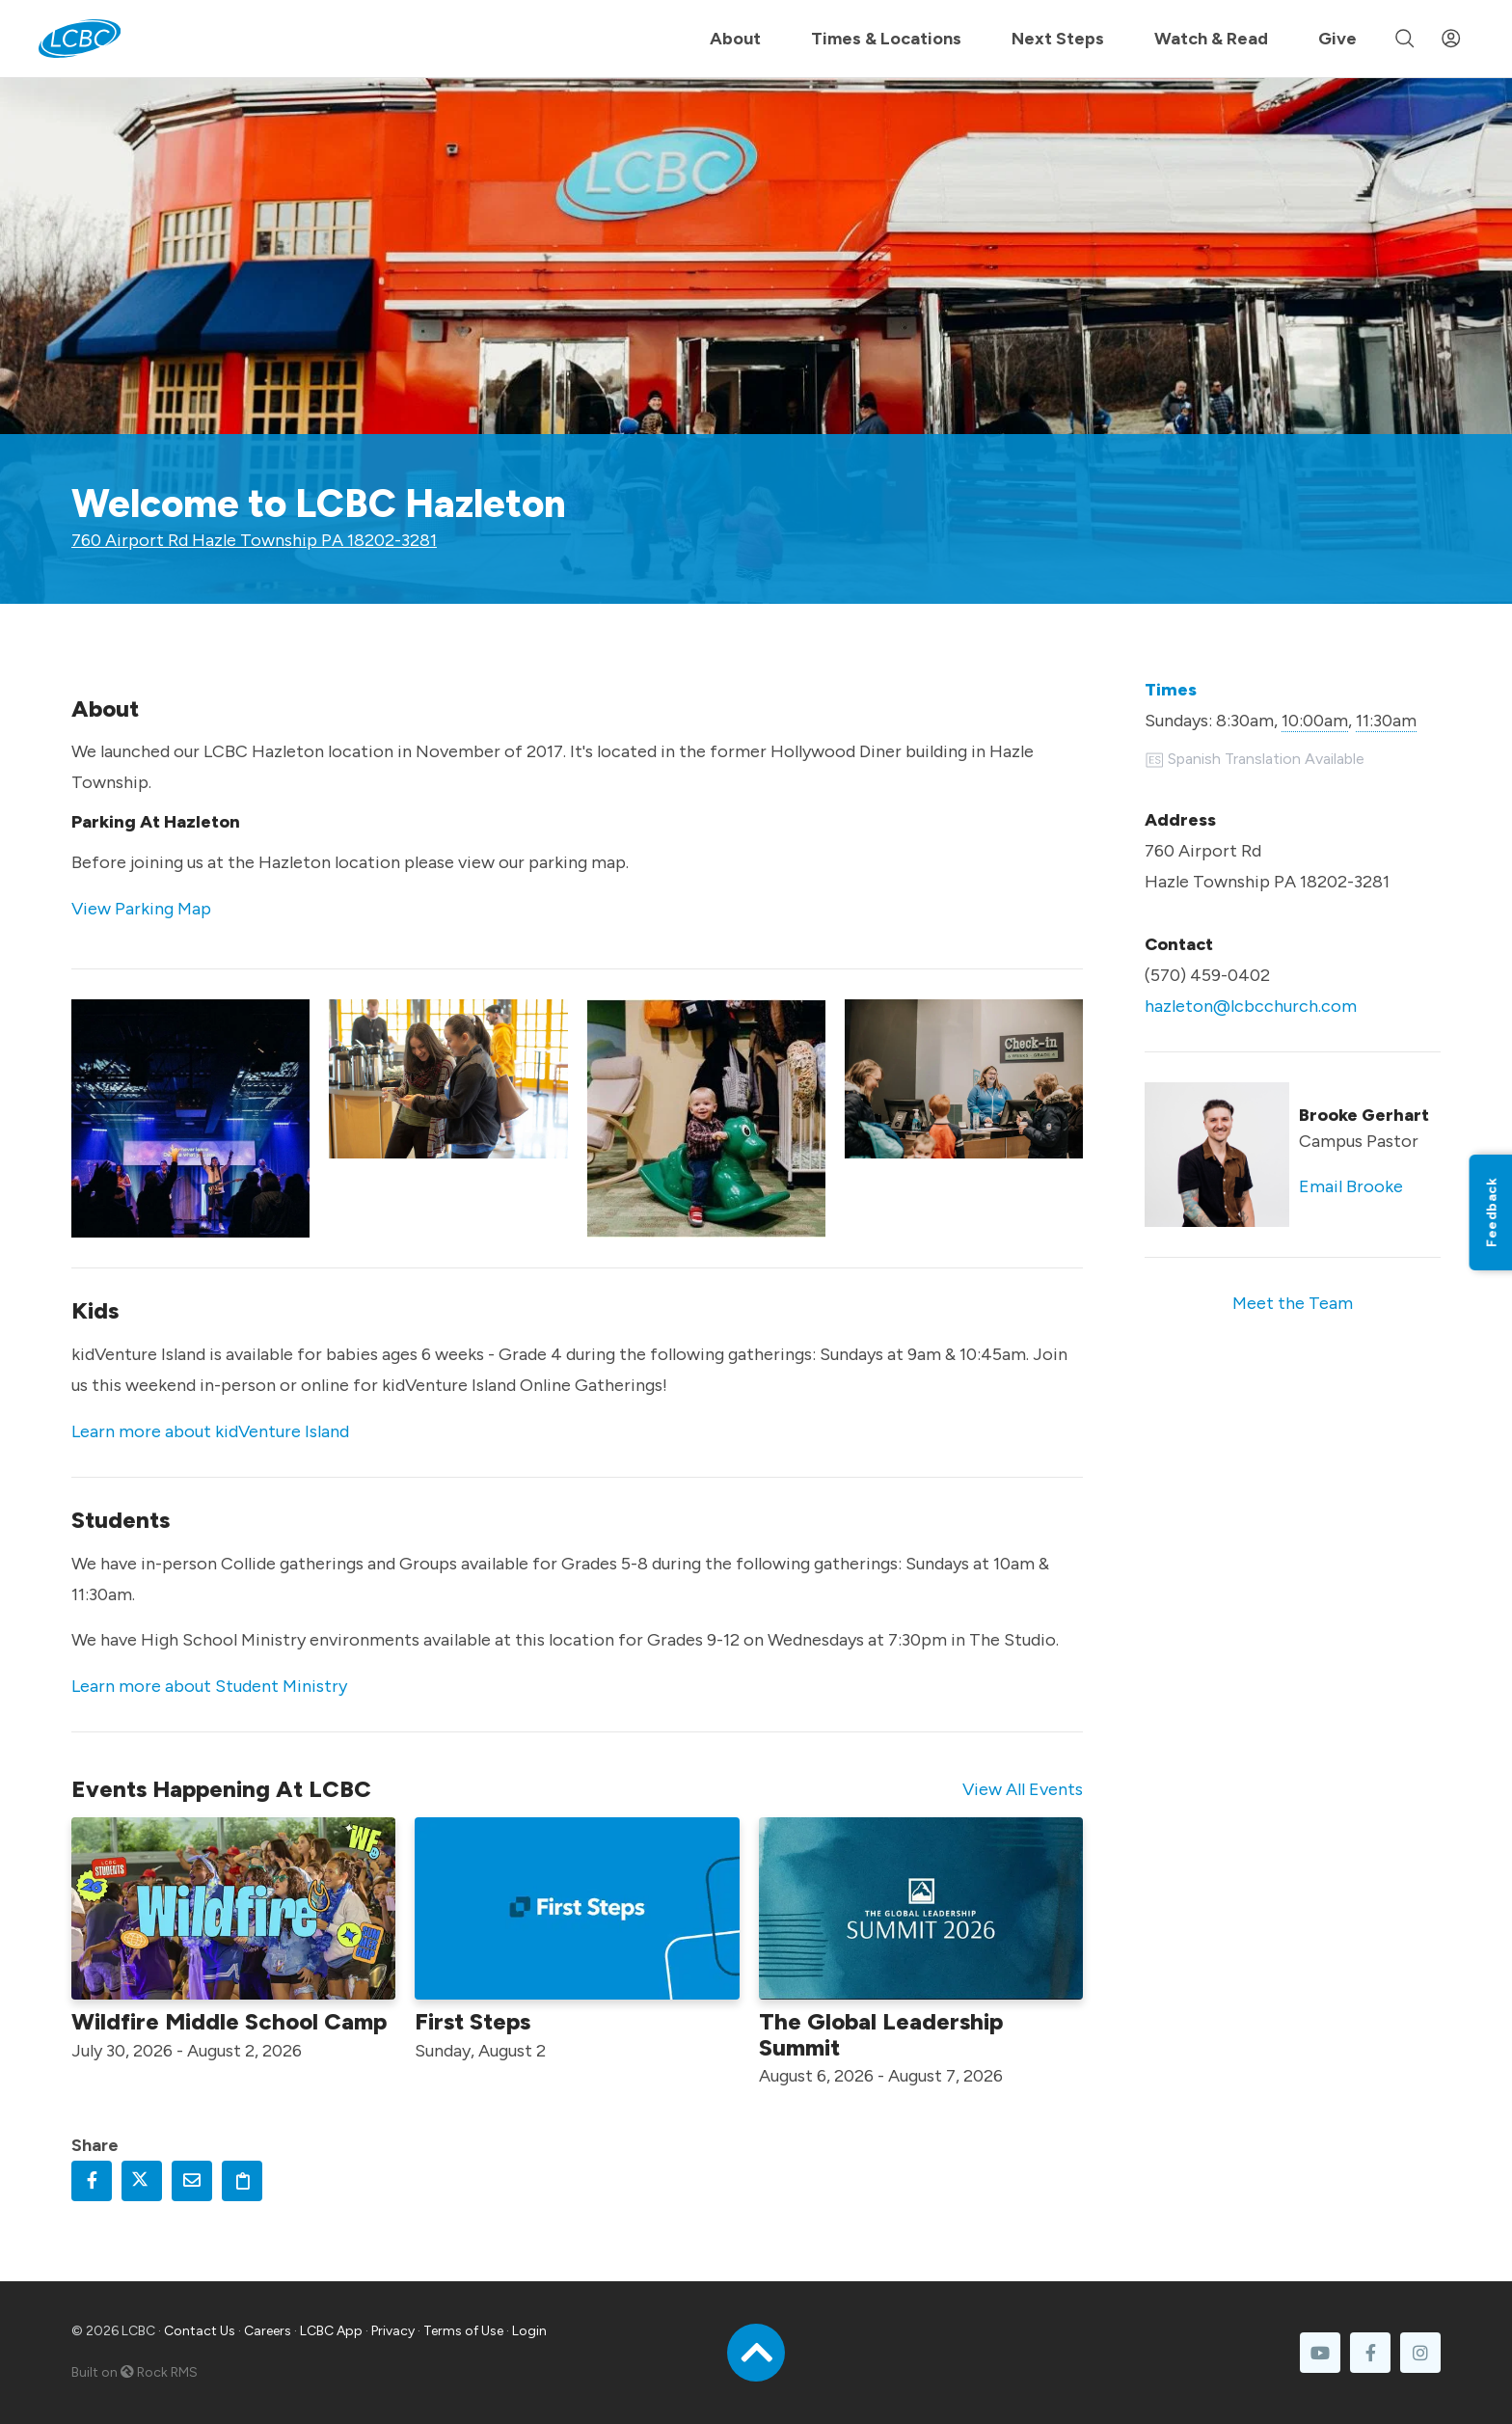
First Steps (472, 2021)
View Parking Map (141, 908)
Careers (267, 2331)
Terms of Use (463, 2331)
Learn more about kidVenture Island (210, 1431)
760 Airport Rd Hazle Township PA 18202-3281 (254, 540)
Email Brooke (1351, 1186)
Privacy (393, 2331)
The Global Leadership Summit (881, 2033)
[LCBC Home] (80, 38)
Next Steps (1058, 38)
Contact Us (199, 2331)
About (735, 38)
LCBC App (331, 2331)
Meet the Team (1292, 1303)
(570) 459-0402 (1207, 975)
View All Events (1022, 1789)
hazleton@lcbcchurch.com (1251, 1006)
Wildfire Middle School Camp (229, 2021)
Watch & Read (1211, 38)
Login (529, 2331)
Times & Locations (886, 38)
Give (1337, 38)
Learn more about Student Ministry (209, 1686)
